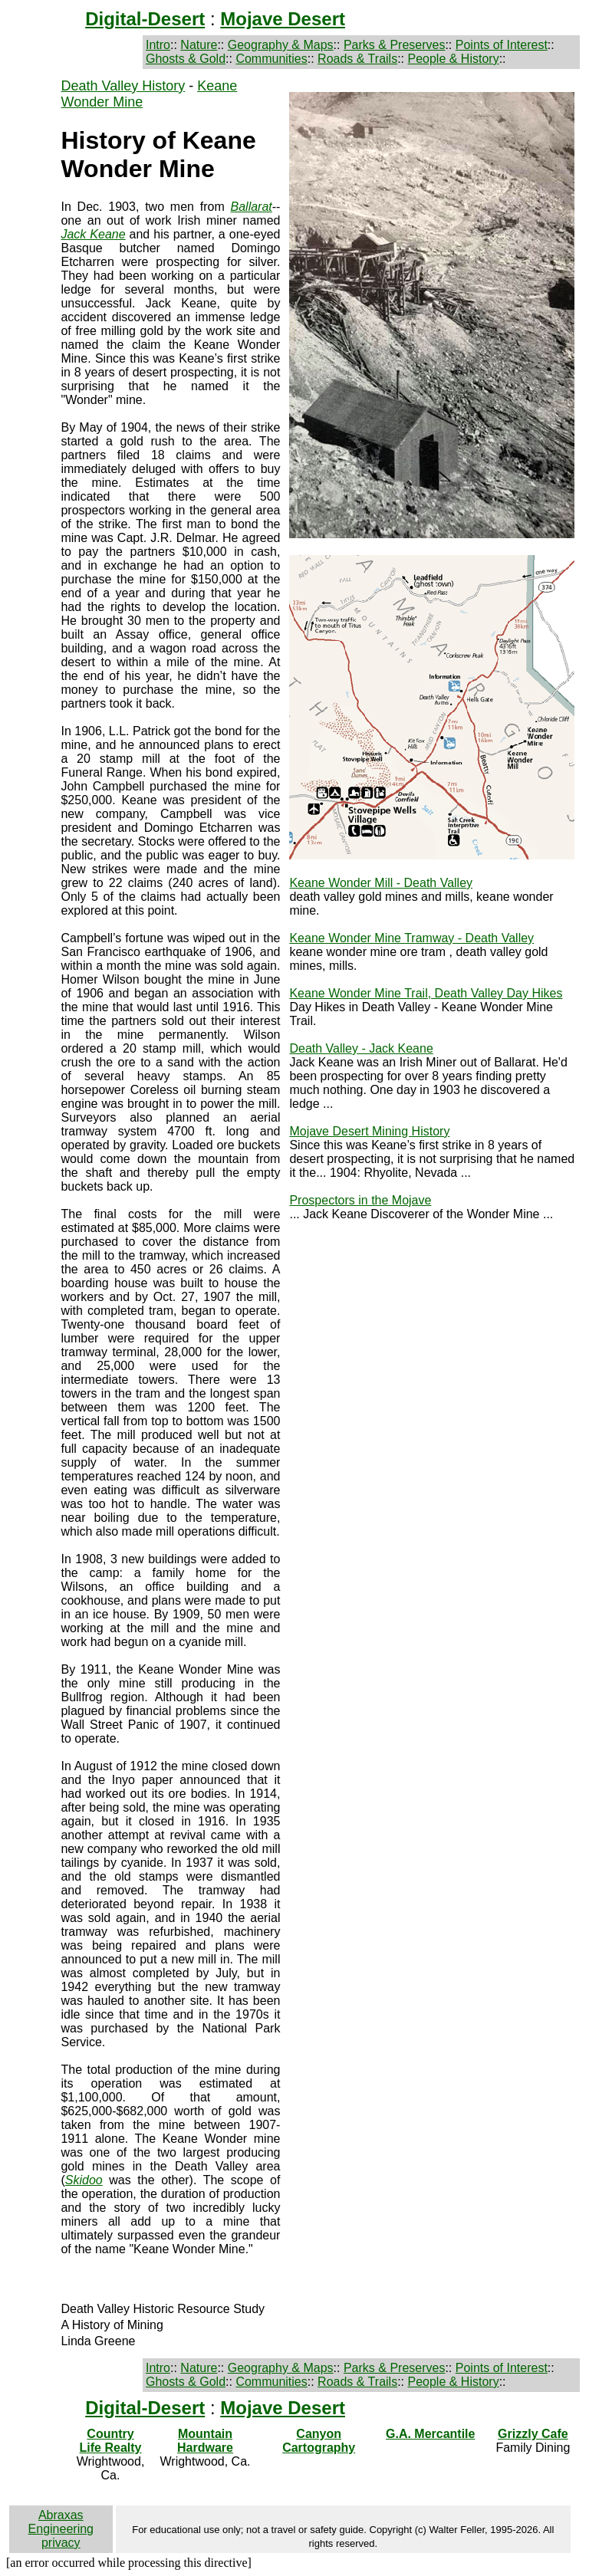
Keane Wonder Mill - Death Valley (380, 882)
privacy (61, 2542)
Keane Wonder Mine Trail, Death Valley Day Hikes (425, 993)
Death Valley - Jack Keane (361, 1048)
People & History (453, 58)
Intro (158, 44)
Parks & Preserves (394, 44)
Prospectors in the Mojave (360, 1200)
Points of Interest (502, 44)
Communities (271, 58)
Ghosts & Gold (185, 58)
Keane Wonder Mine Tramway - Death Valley (411, 938)
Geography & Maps (281, 44)
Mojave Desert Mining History (369, 1131)
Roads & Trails (357, 58)
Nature (198, 44)
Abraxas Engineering (61, 2522)
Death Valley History (123, 86)
